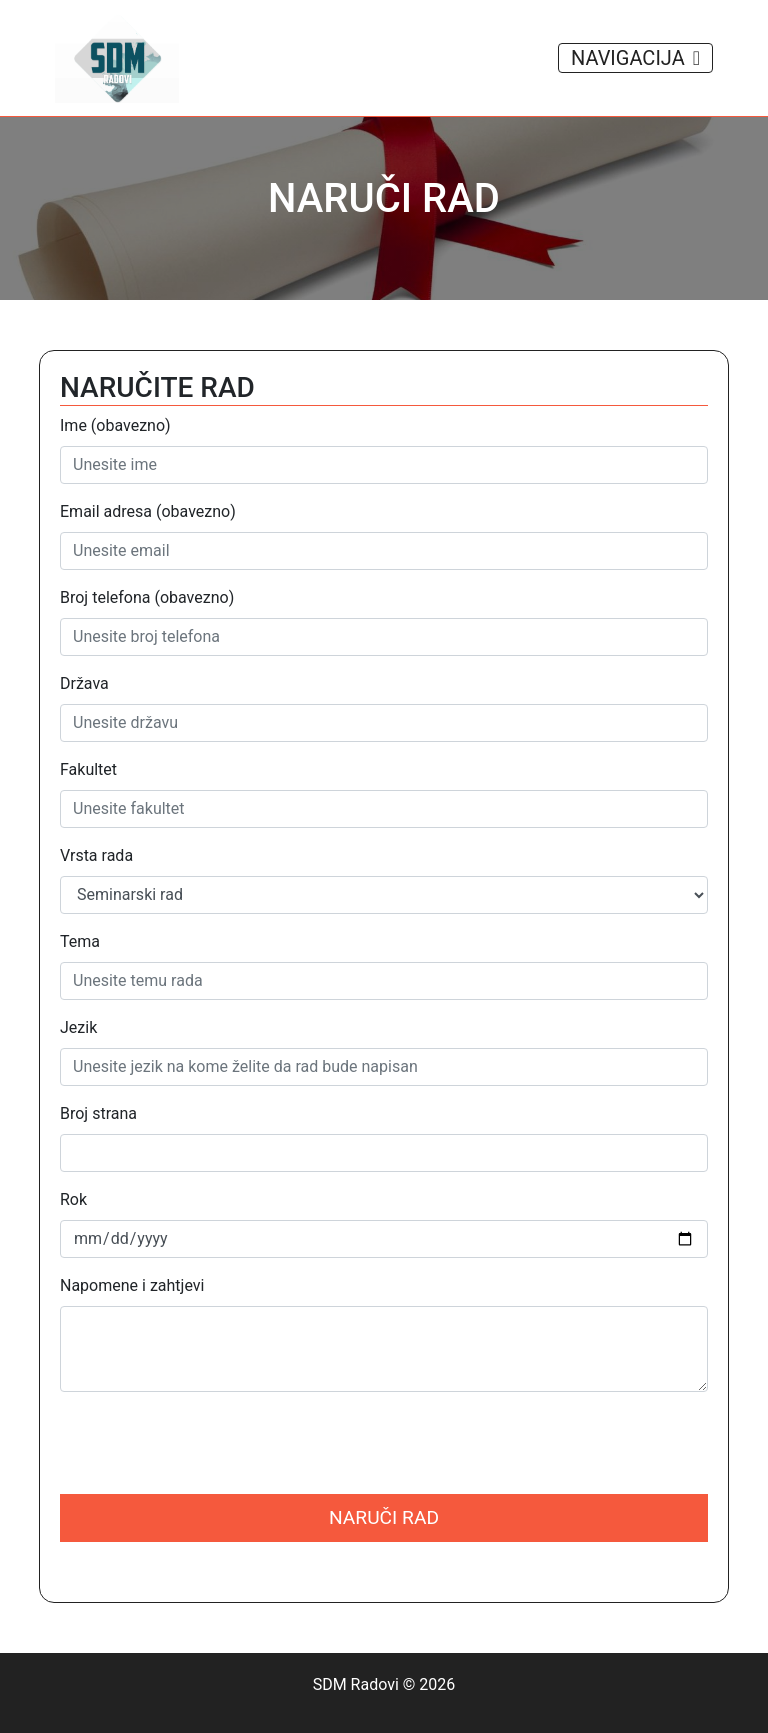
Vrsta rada (96, 855)
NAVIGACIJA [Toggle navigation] (635, 58)
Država (84, 683)
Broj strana (98, 1113)
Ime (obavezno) (115, 425)
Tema (80, 941)
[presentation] (212, 1447)
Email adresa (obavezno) (148, 511)
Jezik (78, 1027)
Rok (73, 1199)
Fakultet (88, 769)
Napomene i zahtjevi (132, 1285)
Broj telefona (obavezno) (147, 597)
